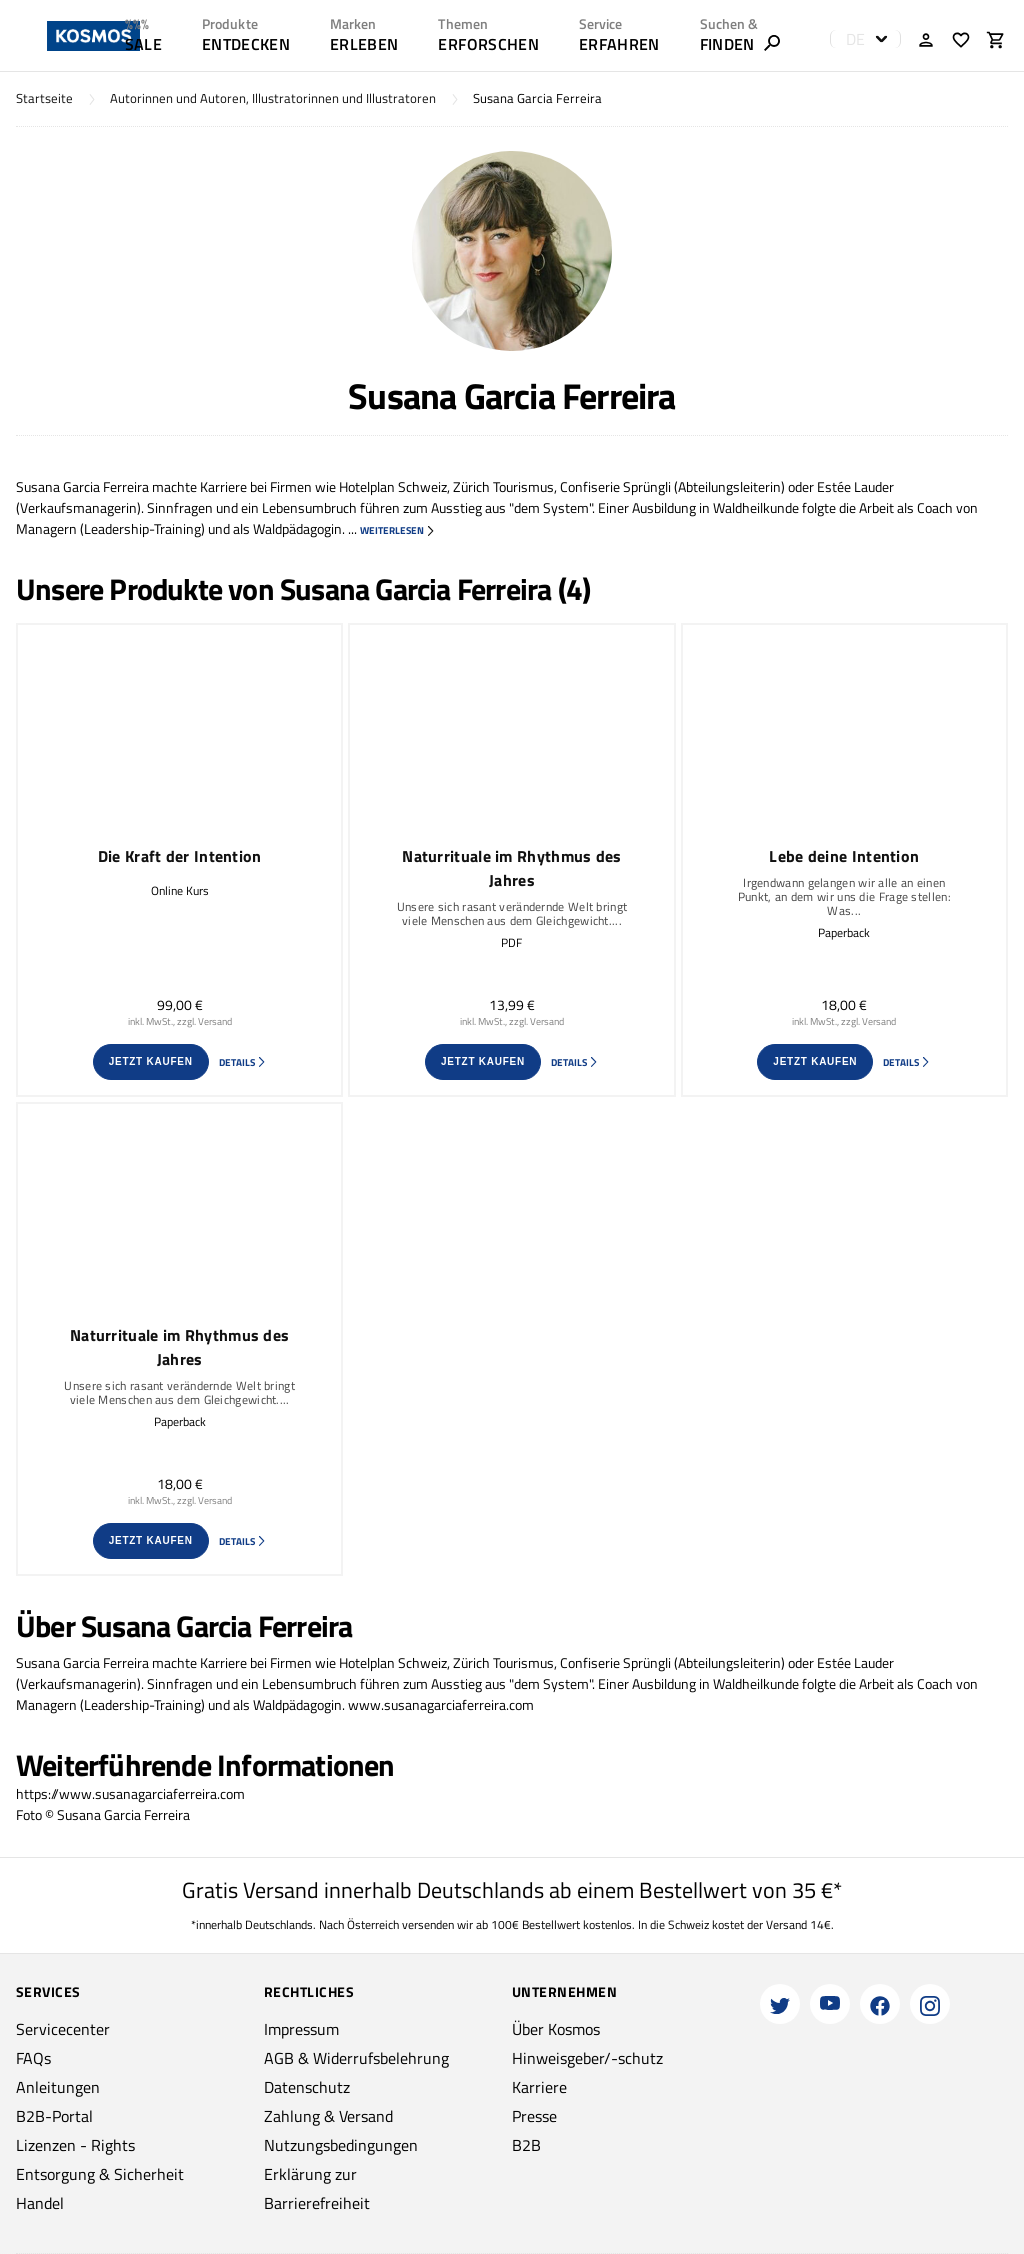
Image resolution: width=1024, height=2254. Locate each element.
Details (243, 1062)
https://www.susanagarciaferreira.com (130, 1793)
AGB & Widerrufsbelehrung (356, 2058)
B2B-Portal (54, 2116)
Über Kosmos (556, 2029)
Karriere (539, 2087)
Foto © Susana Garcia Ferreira (103, 1814)
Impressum (301, 2029)
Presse (534, 2116)
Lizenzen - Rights (75, 2145)
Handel (40, 2203)
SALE (143, 44)
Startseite (44, 98)
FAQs (33, 2058)
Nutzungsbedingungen (341, 2145)
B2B (526, 2145)
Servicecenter (63, 2029)
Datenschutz (307, 2087)
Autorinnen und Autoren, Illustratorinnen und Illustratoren (273, 98)
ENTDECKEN (246, 44)
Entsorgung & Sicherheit (100, 2174)
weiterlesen (398, 530)
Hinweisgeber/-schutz (587, 2058)
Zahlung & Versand (328, 2116)
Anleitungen (58, 2087)
